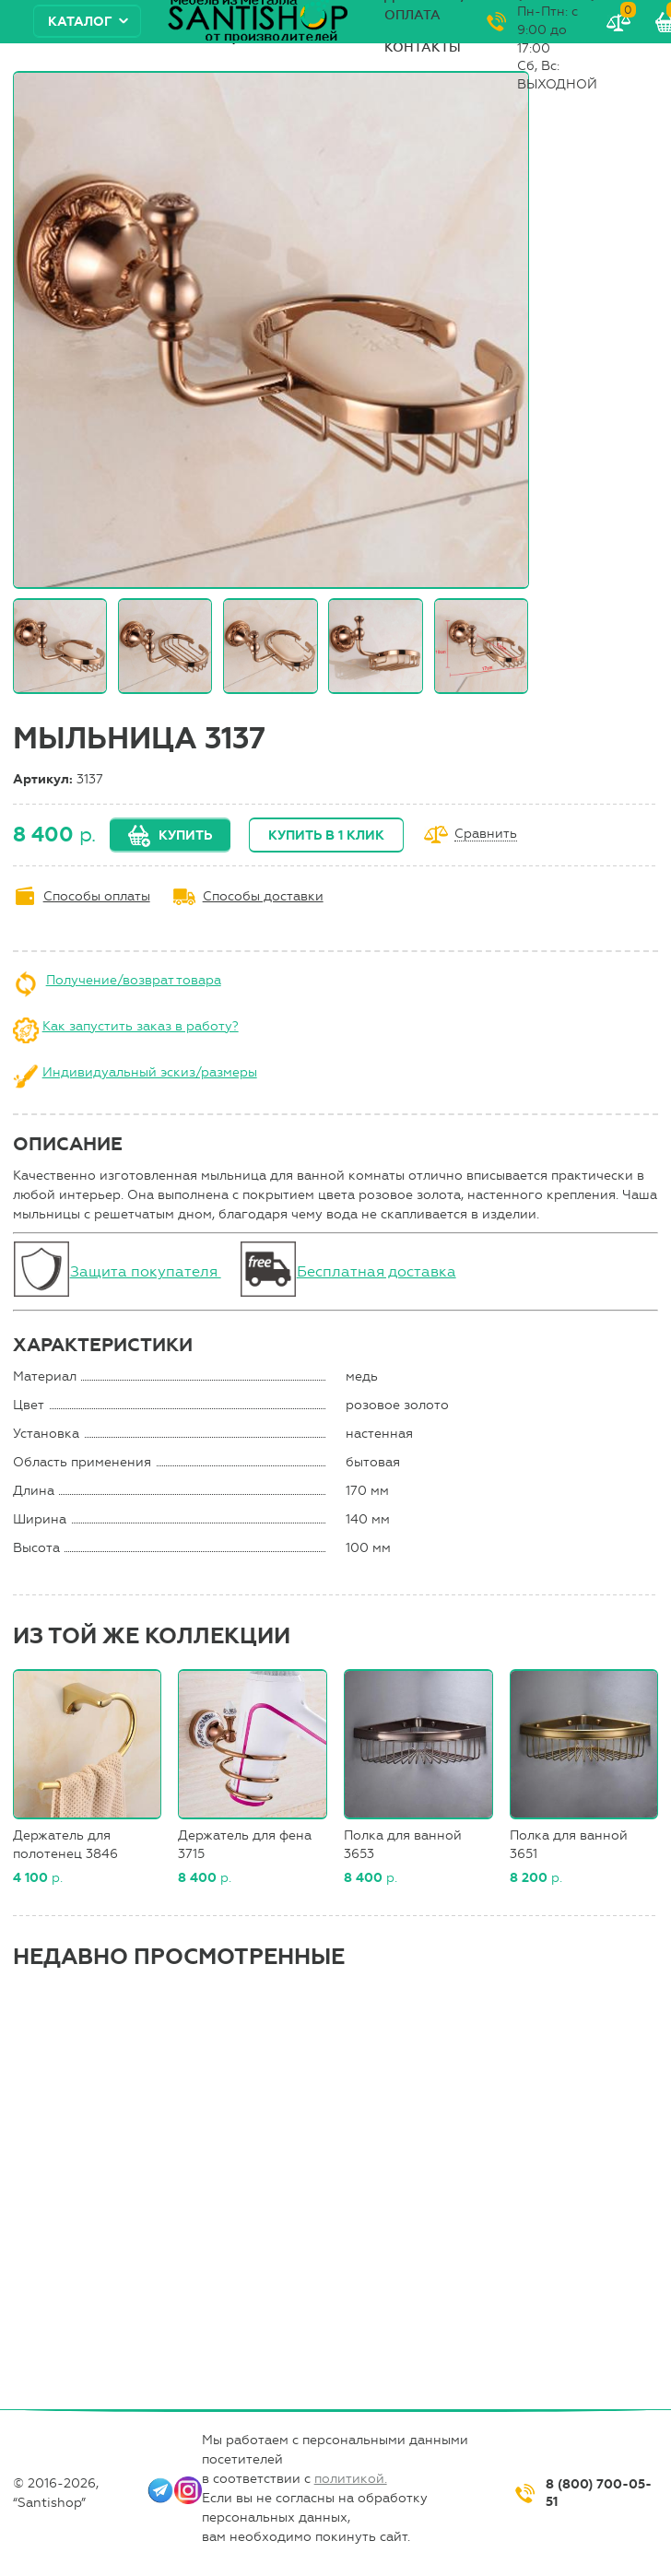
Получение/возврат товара (133, 980)
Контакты (422, 47)
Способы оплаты (96, 896)
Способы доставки (263, 896)
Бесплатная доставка (376, 1271)
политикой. (350, 2479)
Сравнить (485, 834)
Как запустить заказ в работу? (140, 1026)
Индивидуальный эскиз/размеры (149, 1072)
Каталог (80, 21)
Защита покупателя (145, 1271)
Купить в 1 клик (326, 835)
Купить (185, 835)
